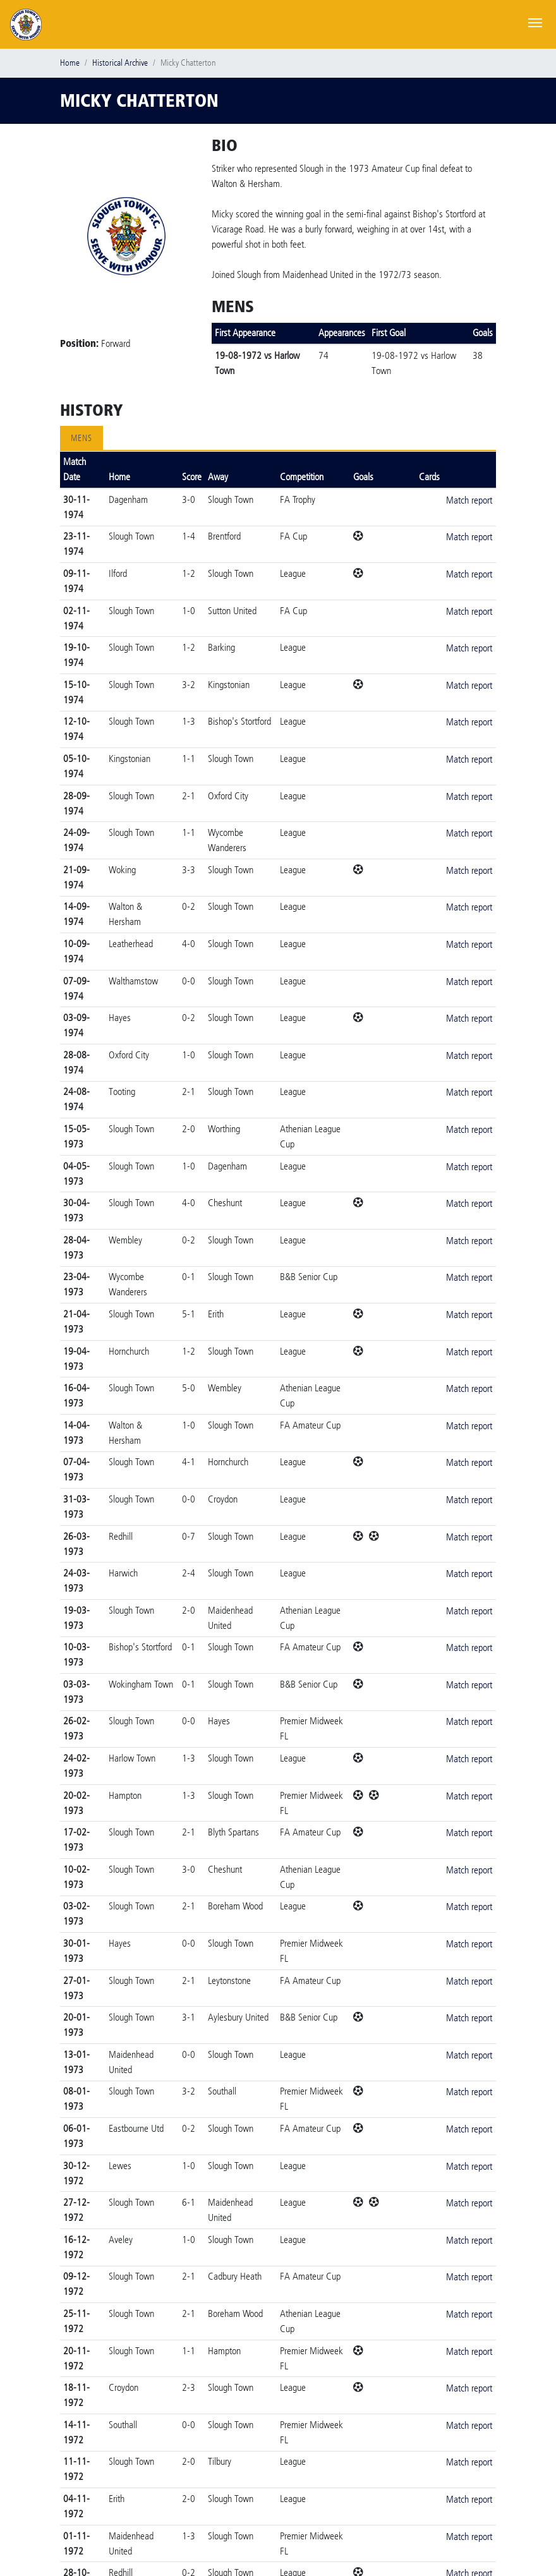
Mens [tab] (81, 438)
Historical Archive (120, 62)
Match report (469, 500)
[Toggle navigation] (535, 21)
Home (70, 62)
